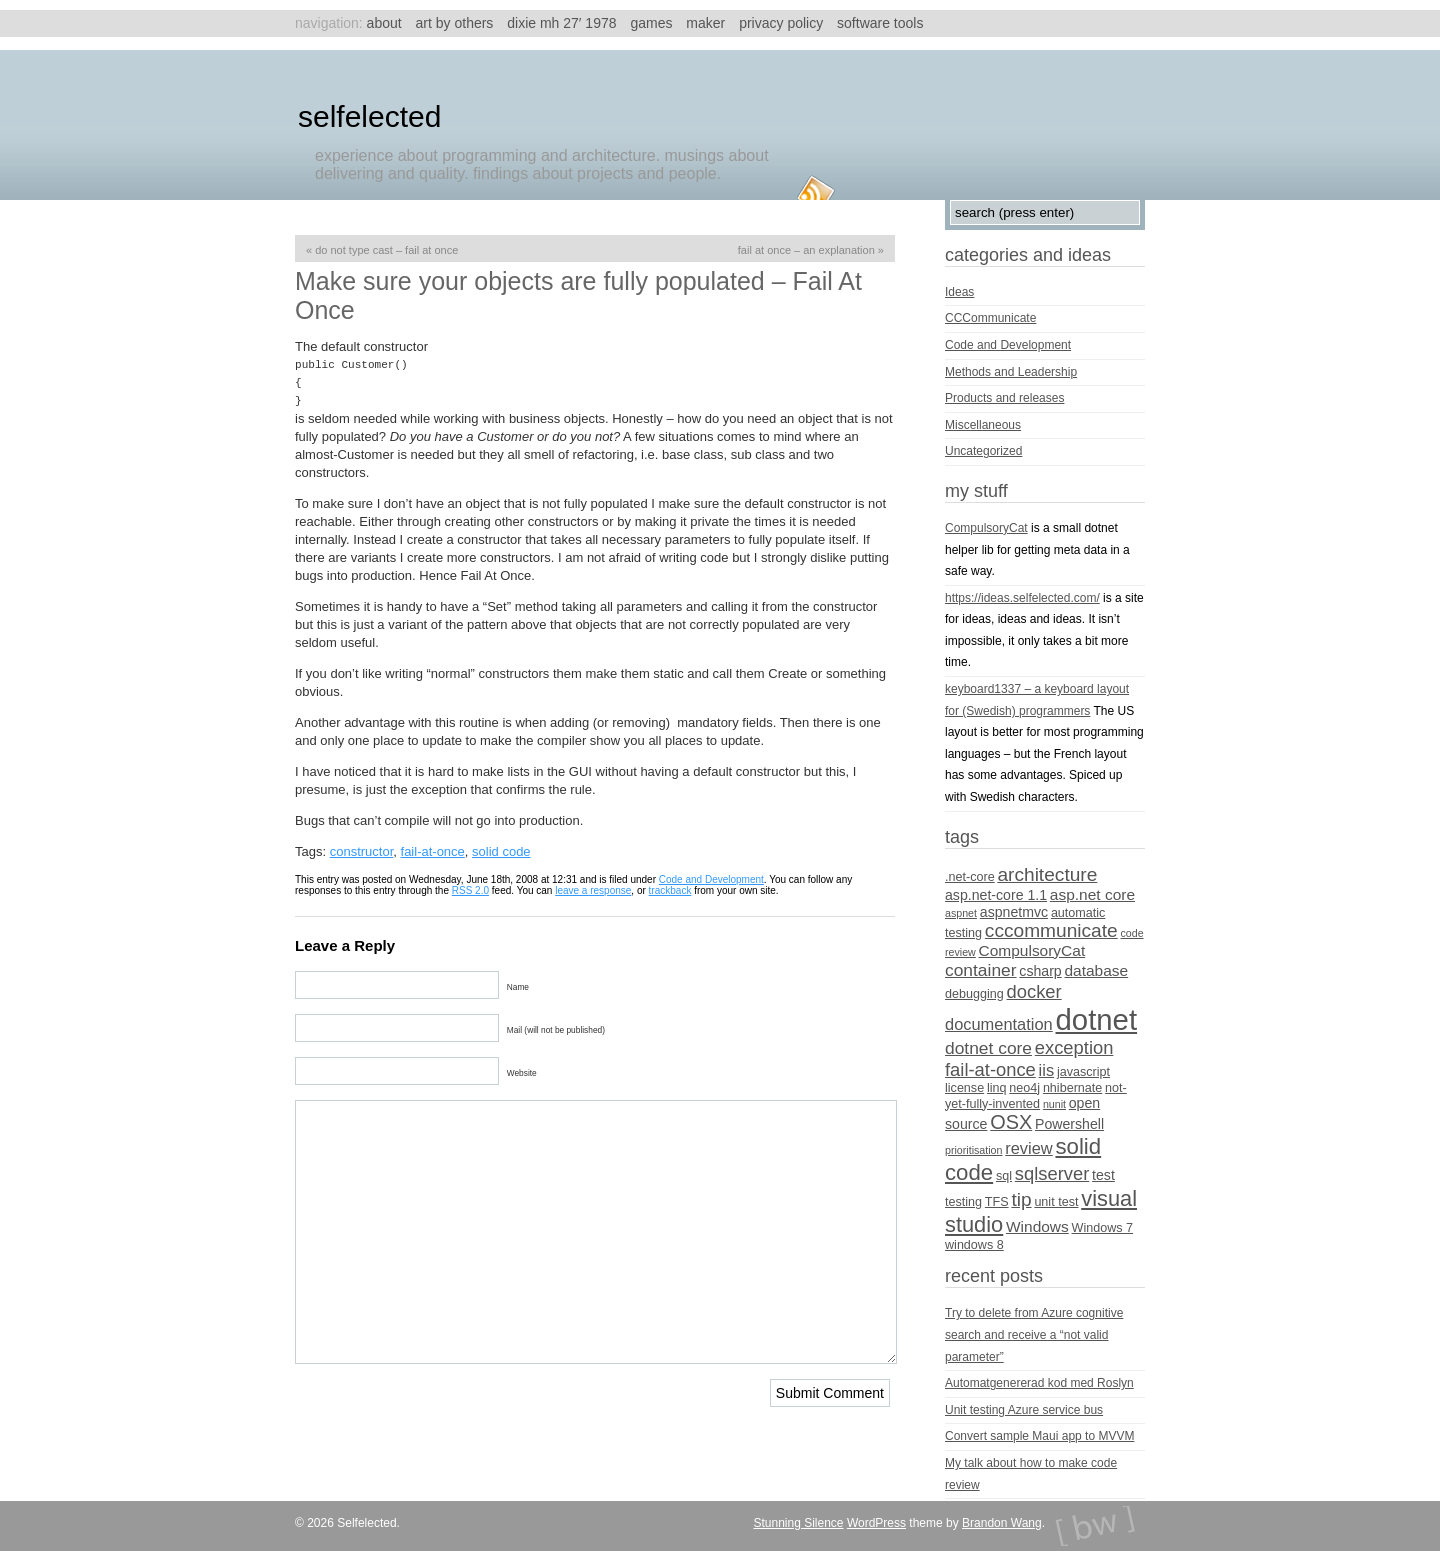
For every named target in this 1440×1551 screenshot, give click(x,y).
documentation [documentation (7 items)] (999, 1024)
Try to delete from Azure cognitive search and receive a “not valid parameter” (1034, 1334)
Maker (705, 23)
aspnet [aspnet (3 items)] (961, 913)
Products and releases (1004, 398)
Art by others (455, 23)
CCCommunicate (990, 318)
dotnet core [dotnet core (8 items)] (988, 1048)
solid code (501, 851)
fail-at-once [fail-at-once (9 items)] (990, 1069)
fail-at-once (433, 851)
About (384, 23)
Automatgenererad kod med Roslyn (1039, 1383)
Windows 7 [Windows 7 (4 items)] (1103, 1228)
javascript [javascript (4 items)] (1083, 1072)
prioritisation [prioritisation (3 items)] (973, 1150)
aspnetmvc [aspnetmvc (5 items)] (1014, 912)
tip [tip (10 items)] (1021, 1199)
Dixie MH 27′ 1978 (561, 23)
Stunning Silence (798, 1523)
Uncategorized (983, 451)
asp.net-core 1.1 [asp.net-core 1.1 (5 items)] (996, 895)
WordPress (876, 1523)
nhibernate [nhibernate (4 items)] (1072, 1088)
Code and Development (711, 879)
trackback (670, 890)
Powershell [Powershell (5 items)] (1069, 1124)
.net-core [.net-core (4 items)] (970, 877)
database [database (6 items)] (1097, 970)
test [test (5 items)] (1103, 1175)
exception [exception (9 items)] (1074, 1047)
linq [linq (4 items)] (997, 1088)
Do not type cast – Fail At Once (386, 250)
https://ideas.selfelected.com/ (1022, 598)
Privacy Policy (781, 23)
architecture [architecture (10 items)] (1047, 874)
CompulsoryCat (986, 528)
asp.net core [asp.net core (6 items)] (1092, 894)
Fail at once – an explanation (806, 250)
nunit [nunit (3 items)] (1054, 1104)
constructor (362, 851)
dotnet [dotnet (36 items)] (1097, 1019)
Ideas (959, 292)
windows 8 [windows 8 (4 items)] (974, 1245)
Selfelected (369, 116)
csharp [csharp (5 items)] (1040, 971)
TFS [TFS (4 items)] (997, 1202)
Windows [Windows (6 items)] (1037, 1226)
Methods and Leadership (1011, 372)
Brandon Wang (1002, 1523)
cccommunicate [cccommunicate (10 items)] (1051, 930)
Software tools (880, 23)
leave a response (593, 890)
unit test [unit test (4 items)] (1056, 1202)
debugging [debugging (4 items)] (974, 994)
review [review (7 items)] (1028, 1148)
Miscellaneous (983, 425)
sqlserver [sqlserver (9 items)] (1052, 1173)
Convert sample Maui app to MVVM (1039, 1436)
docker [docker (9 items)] (1034, 991)
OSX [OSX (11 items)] (1011, 1122)
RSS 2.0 (470, 890)
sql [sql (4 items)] (1004, 1176)
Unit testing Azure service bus (1024, 1410)
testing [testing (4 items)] (963, 1202)
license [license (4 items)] (964, 1088)
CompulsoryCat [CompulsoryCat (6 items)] (1032, 950)
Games (651, 23)
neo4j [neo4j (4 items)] (1024, 1088)
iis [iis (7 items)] (1047, 1070)
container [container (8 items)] (981, 970)
